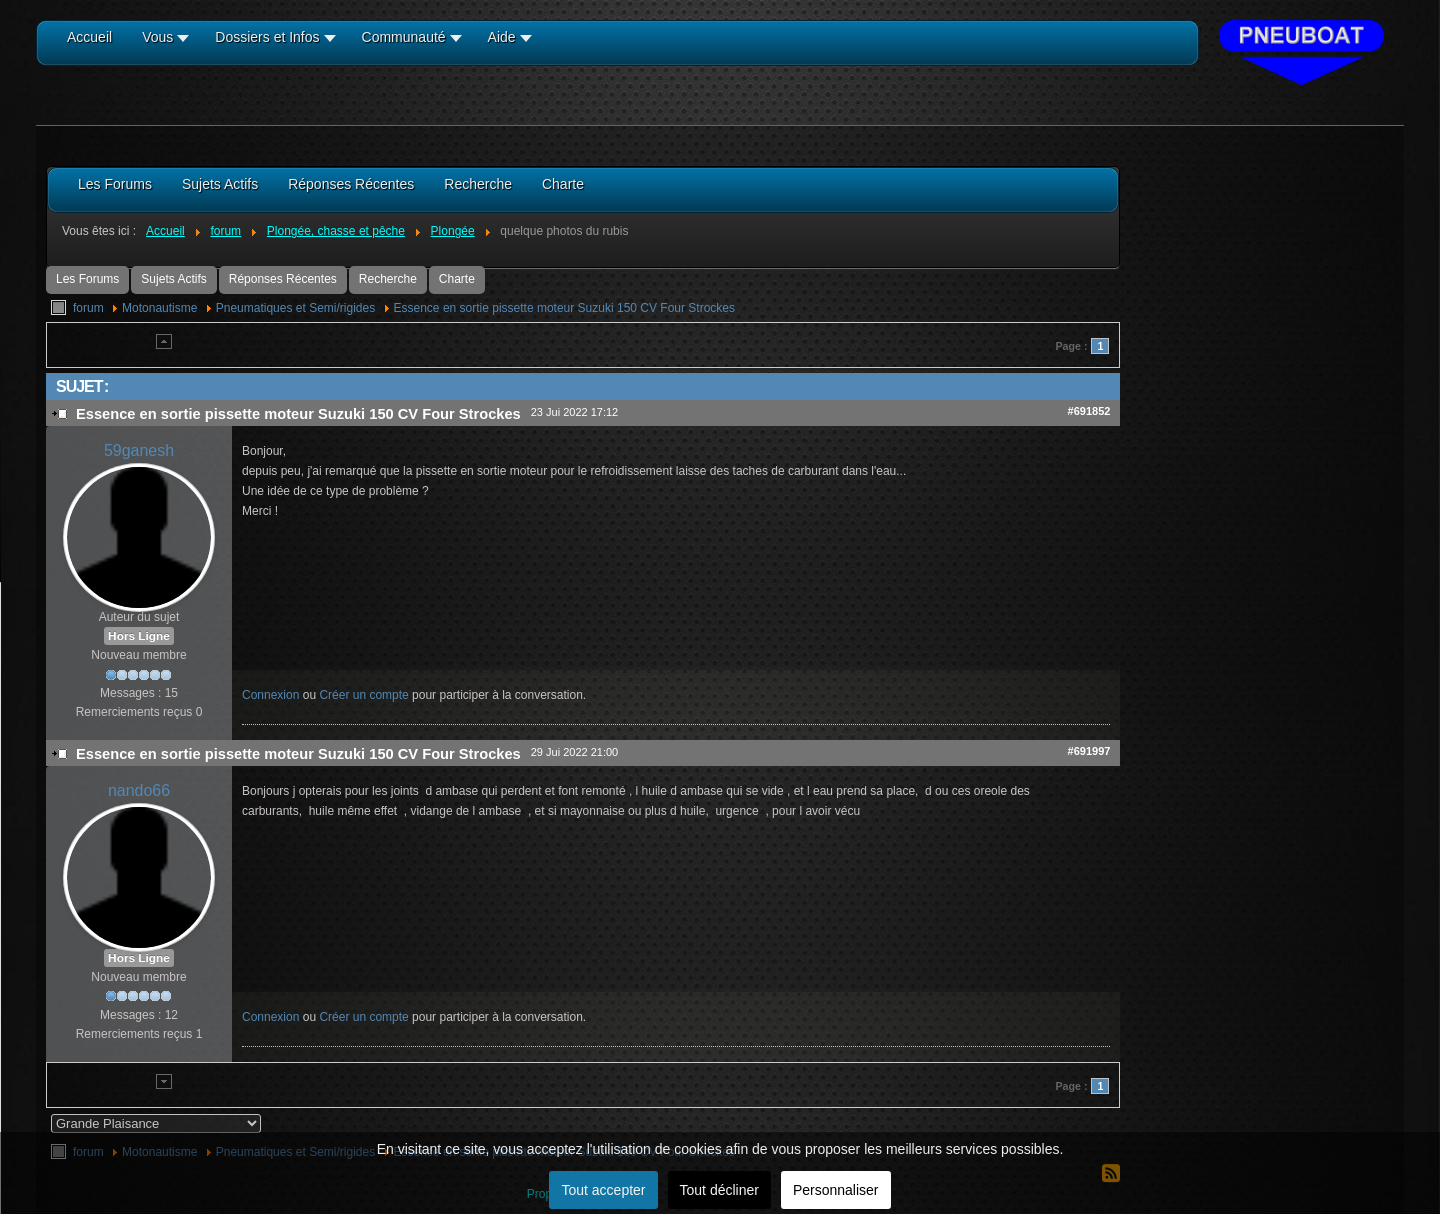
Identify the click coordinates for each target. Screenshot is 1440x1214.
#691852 (1089, 411)
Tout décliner (719, 1190)
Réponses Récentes (283, 279)
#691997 (1089, 751)
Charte (457, 279)
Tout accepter (603, 1190)
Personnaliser (836, 1190)
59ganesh (139, 450)
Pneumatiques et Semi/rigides (295, 308)
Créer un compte (363, 695)
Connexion (270, 695)
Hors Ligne (139, 636)
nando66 (139, 790)
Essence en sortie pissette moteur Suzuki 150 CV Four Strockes (565, 308)
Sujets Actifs (173, 279)
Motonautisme (159, 308)
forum (88, 308)
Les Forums (87, 279)
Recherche (388, 279)
